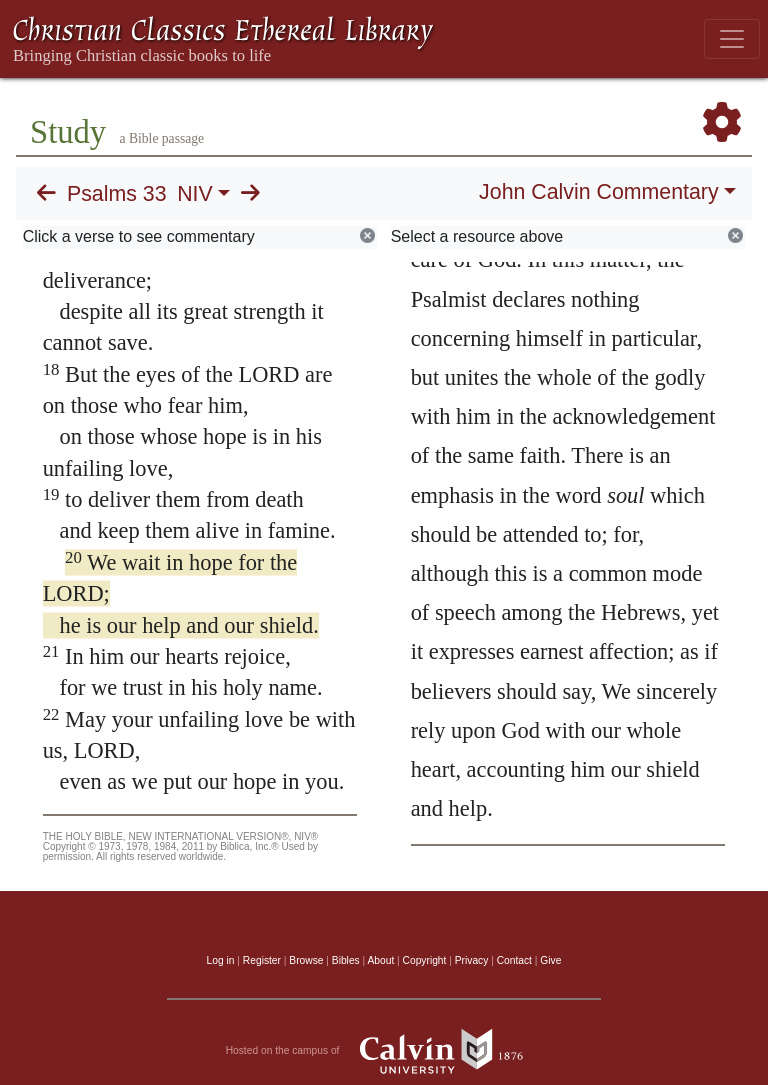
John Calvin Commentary (598, 192)
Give (550, 960)
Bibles (346, 960)
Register (262, 960)
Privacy (472, 960)
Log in (221, 960)
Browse (306, 960)
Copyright (425, 960)
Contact (514, 960)
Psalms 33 (117, 194)
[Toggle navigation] (732, 39)
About (380, 960)
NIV (195, 194)
